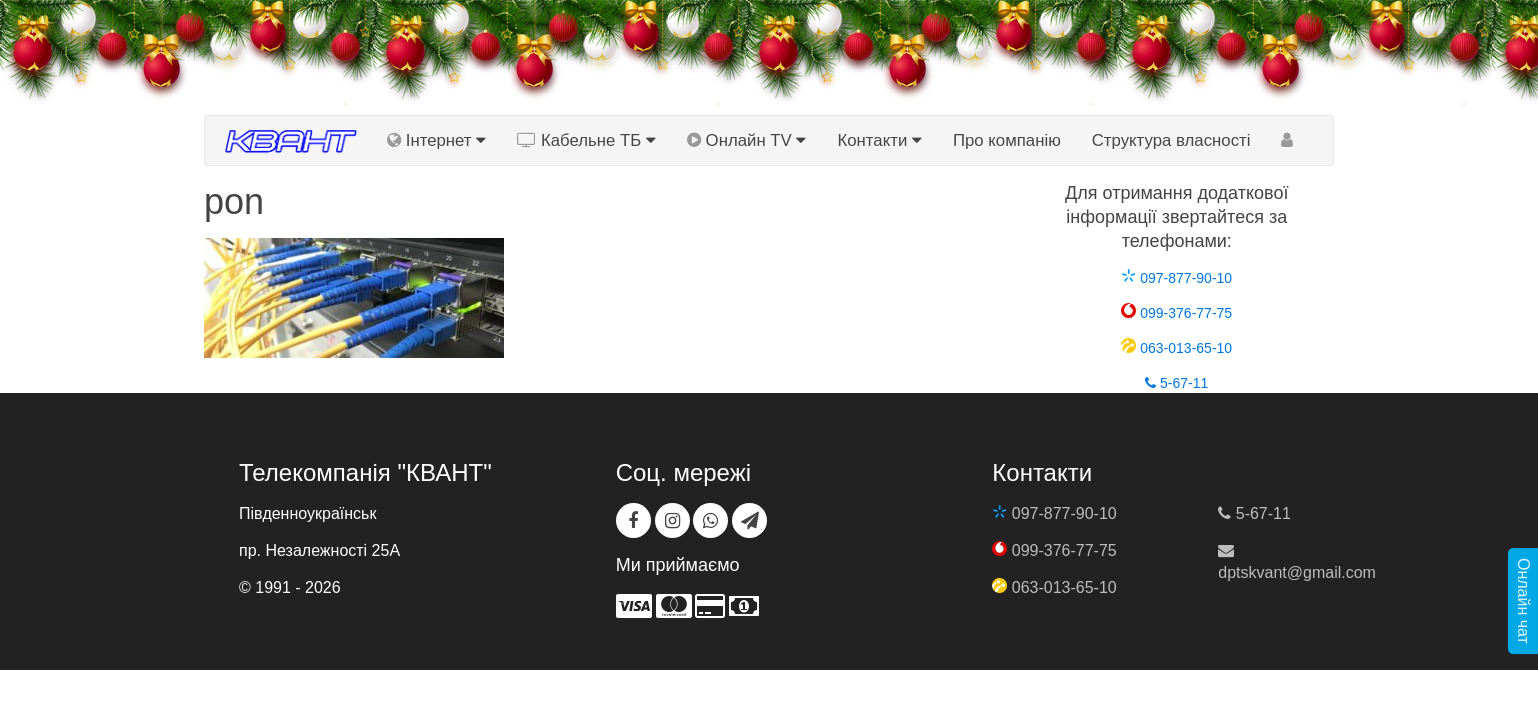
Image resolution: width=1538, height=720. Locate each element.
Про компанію (1007, 140)
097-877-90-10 (1176, 278)
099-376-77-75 (1176, 313)
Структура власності (1171, 140)
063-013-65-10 (1176, 348)
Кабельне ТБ (586, 140)
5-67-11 (1176, 383)
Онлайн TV (747, 140)
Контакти (879, 140)
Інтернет (436, 140)
